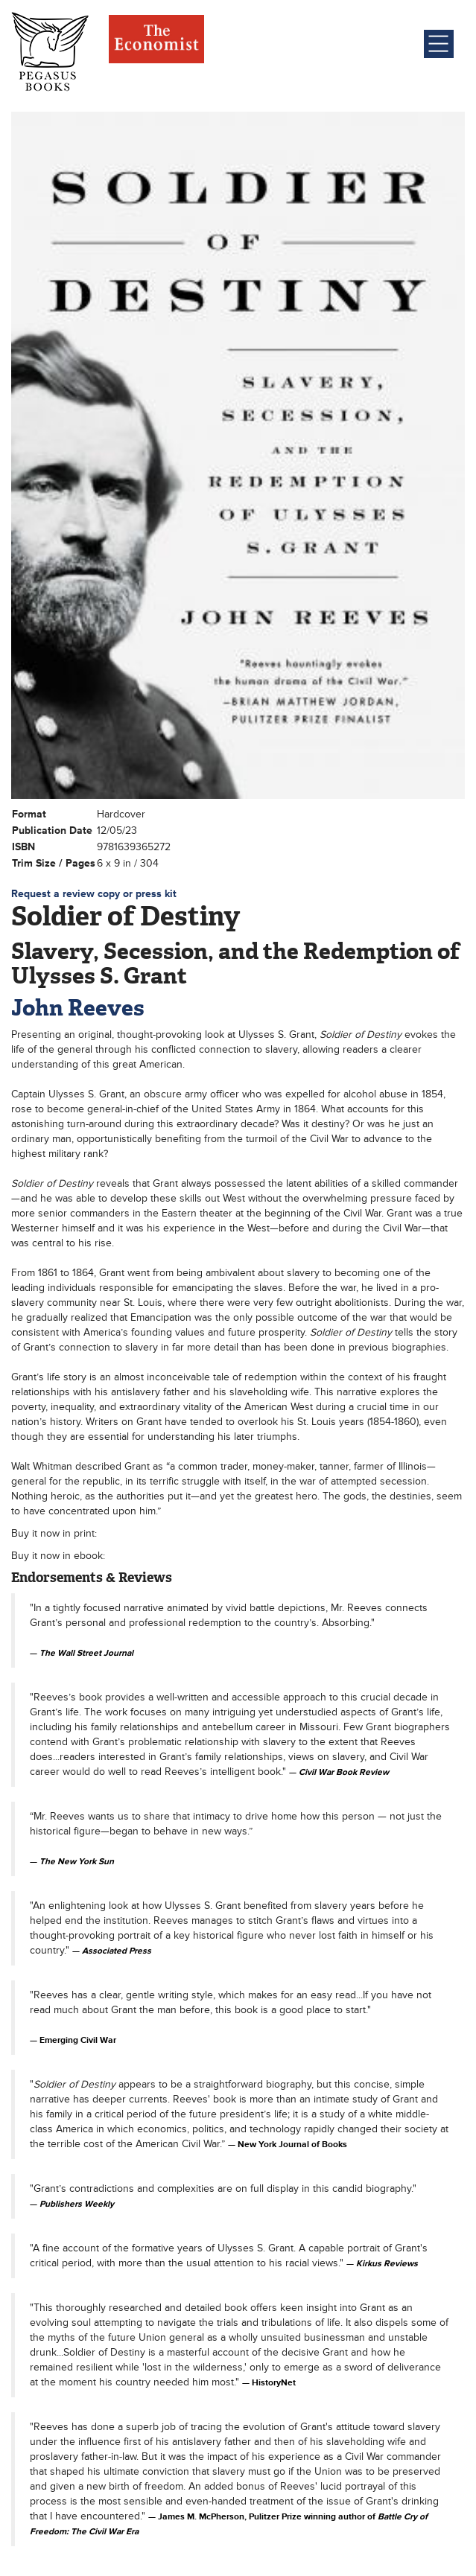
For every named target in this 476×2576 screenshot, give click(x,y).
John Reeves (78, 1007)
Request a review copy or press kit (94, 893)
